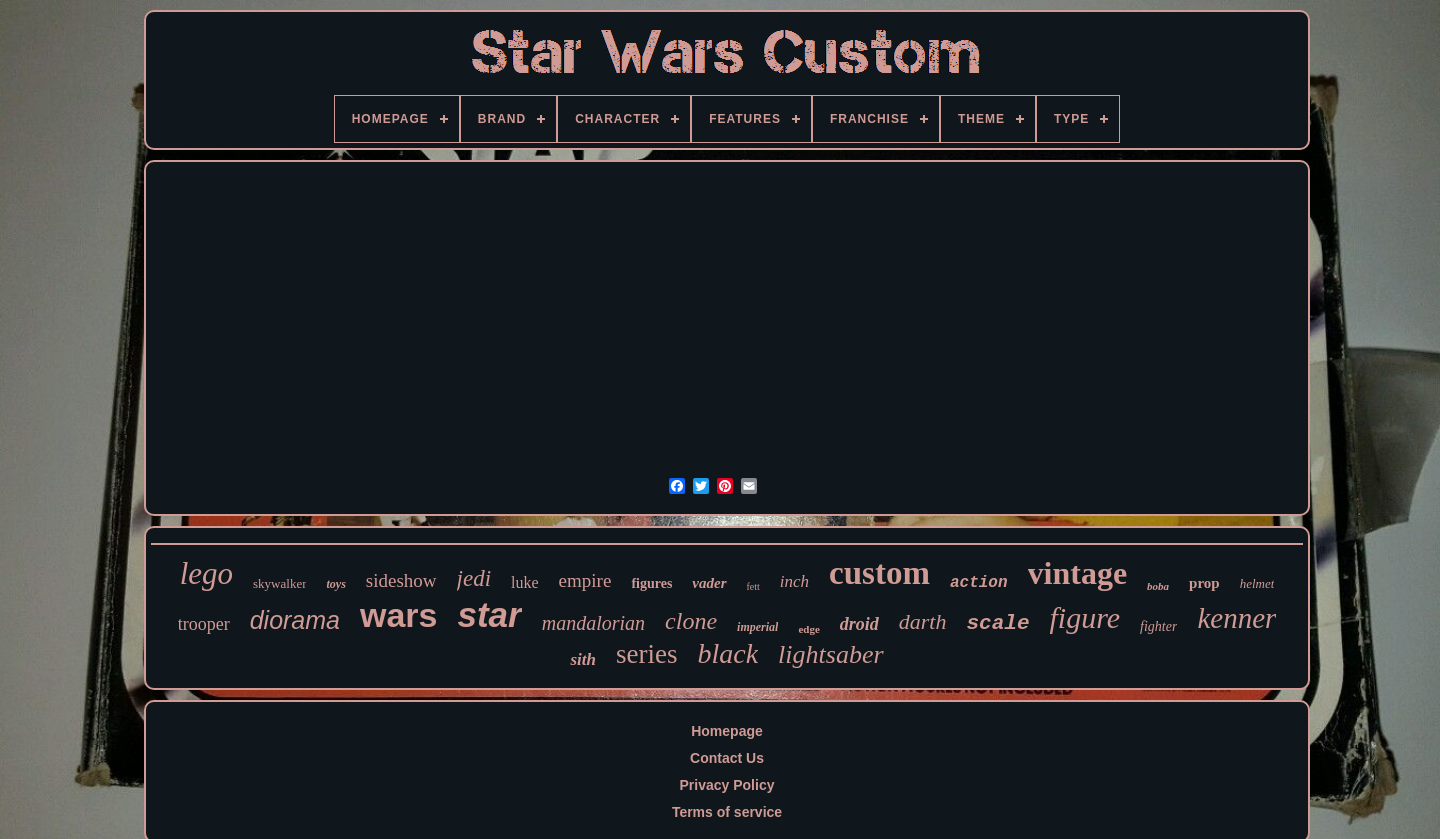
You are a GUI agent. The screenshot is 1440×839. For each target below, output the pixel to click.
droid (859, 624)
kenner (1236, 618)
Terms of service (727, 812)
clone (691, 621)
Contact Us (727, 758)
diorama (295, 620)
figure (1085, 617)
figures (651, 583)
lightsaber (830, 654)
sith (583, 659)
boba (1158, 586)
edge (808, 629)
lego (206, 573)
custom (879, 573)
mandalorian (593, 623)
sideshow (401, 580)
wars (399, 615)
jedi (474, 578)
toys (335, 584)
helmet (1257, 583)
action (979, 583)
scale (997, 623)
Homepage (727, 731)
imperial (757, 627)
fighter (1158, 626)
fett (753, 586)
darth (923, 621)
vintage (1078, 573)
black (727, 653)
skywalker (279, 583)
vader (709, 583)
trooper (204, 624)
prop (1204, 583)
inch (794, 581)
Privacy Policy (727, 785)
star (490, 614)
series (646, 654)
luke (525, 582)
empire (585, 580)
